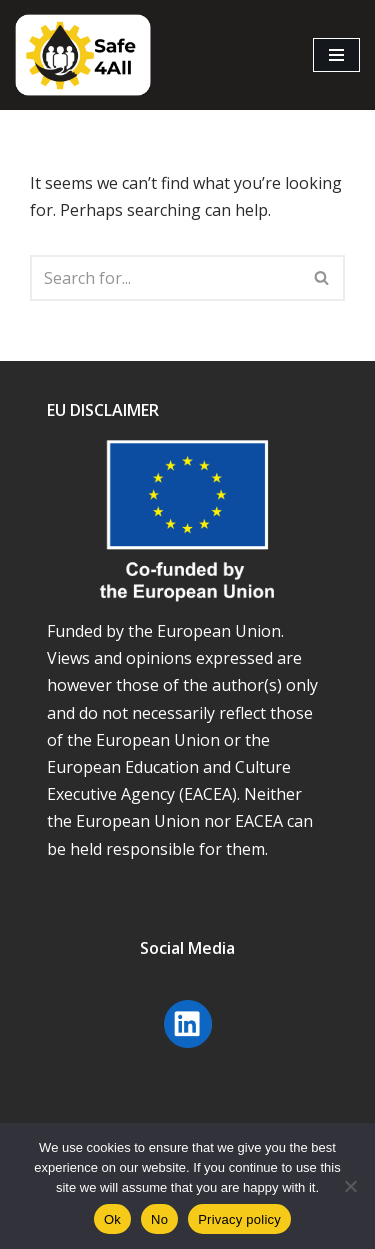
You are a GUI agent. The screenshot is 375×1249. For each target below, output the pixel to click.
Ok (112, 1219)
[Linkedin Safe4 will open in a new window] (188, 1050)
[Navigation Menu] (336, 55)
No (159, 1219)
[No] (350, 1186)
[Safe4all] (83, 55)
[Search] (165, 278)
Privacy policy (239, 1219)
